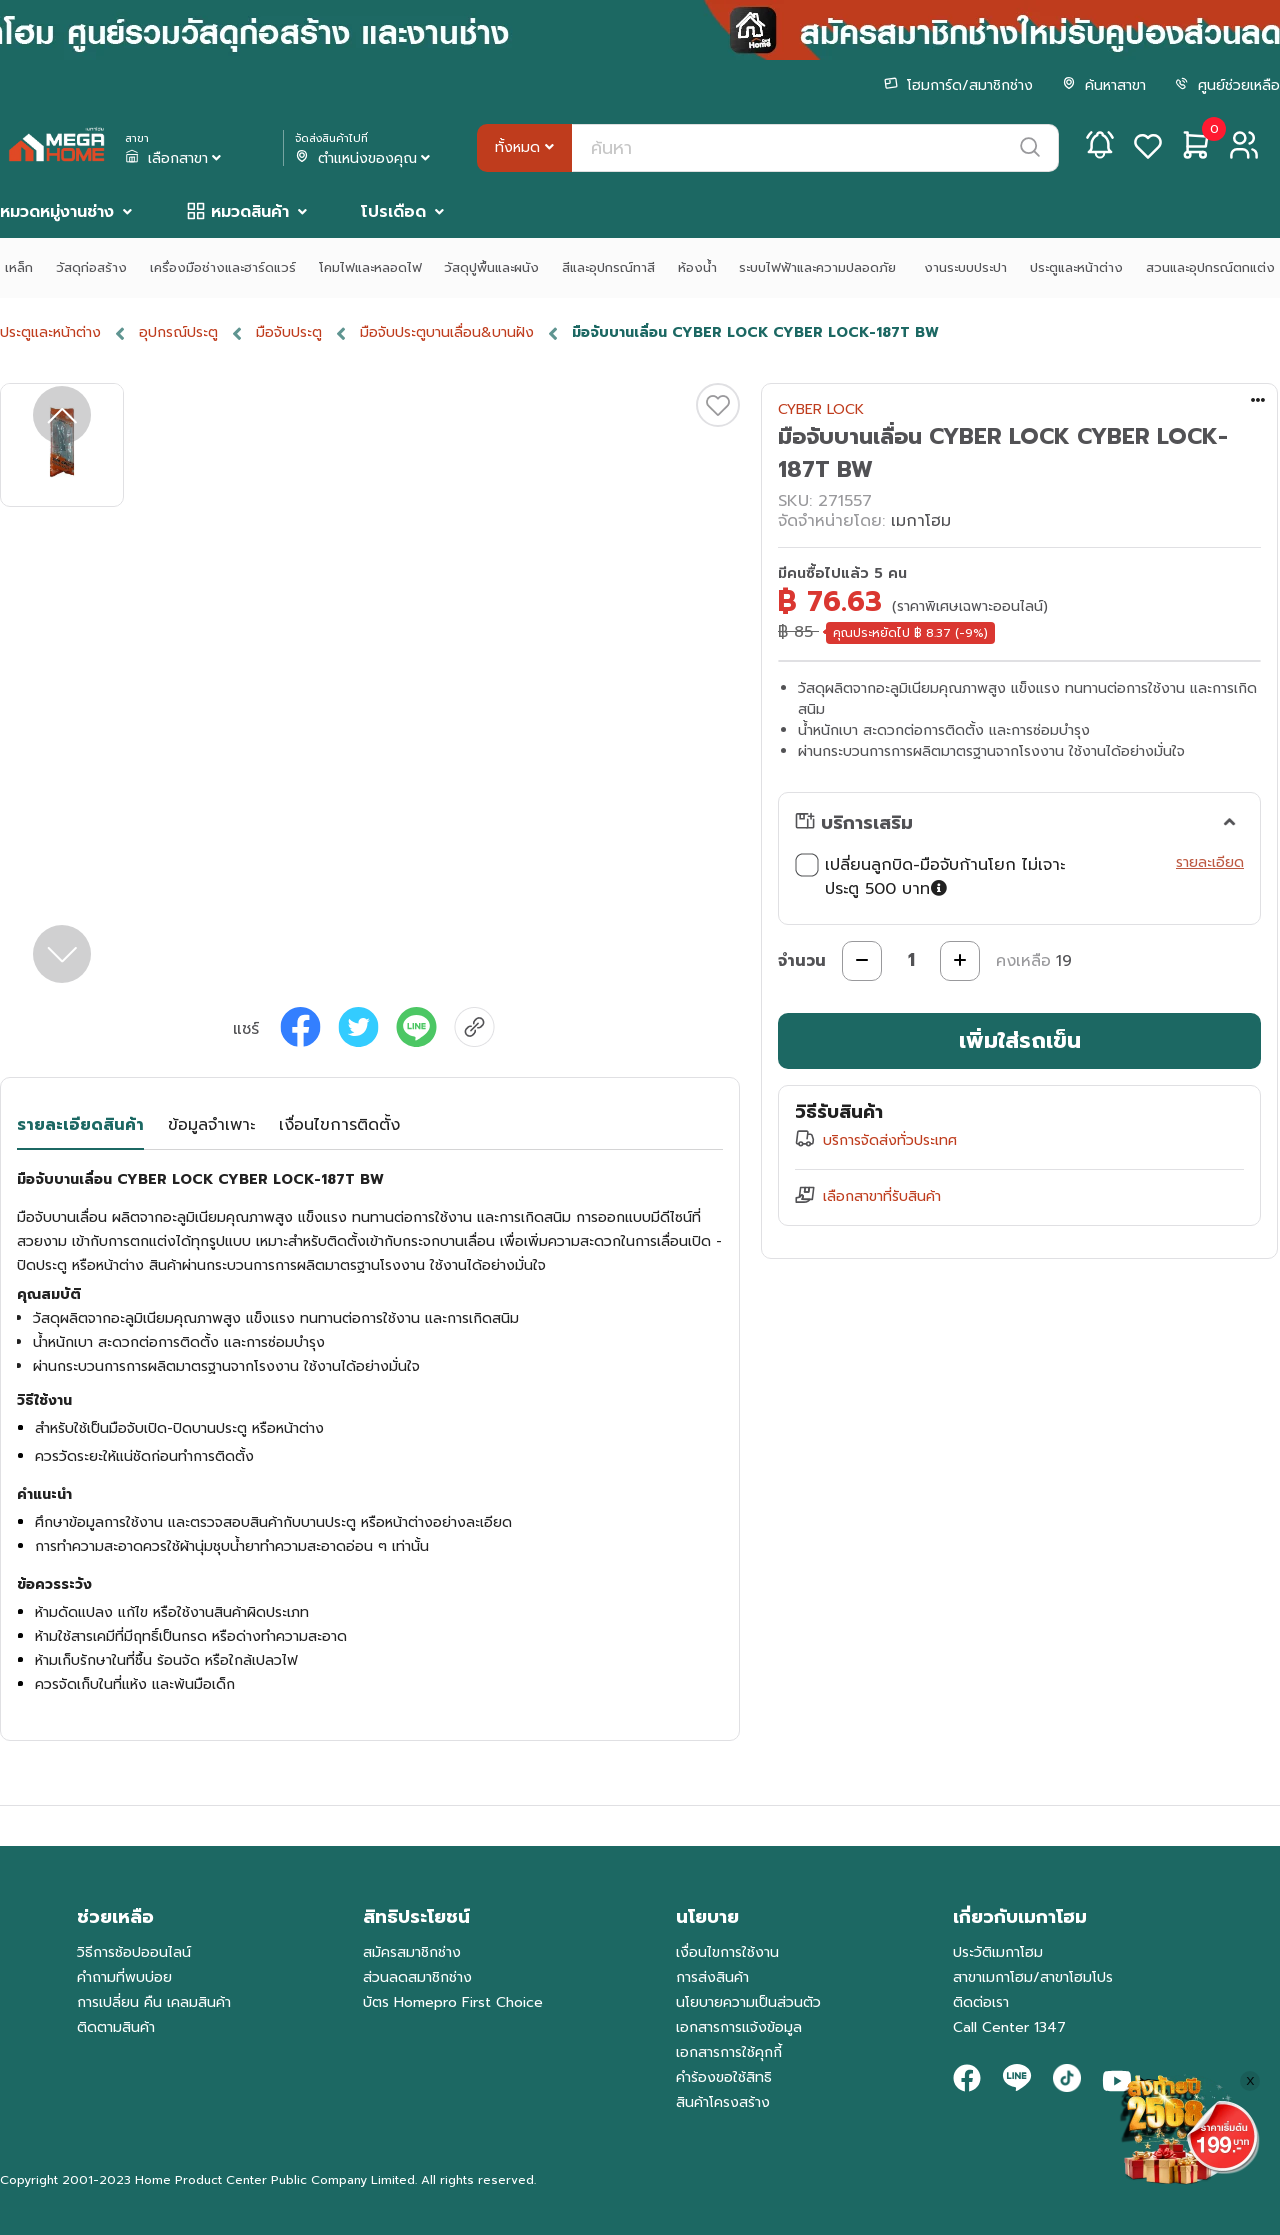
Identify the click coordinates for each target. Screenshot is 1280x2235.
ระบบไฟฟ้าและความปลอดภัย (820, 267)
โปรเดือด (393, 212)
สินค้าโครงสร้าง (723, 2102)
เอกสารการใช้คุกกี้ (729, 2052)
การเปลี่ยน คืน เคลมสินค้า (154, 2002)
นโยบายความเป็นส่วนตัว (748, 2002)
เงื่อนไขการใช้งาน (727, 1952)
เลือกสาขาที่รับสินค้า (882, 1196)
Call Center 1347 (1009, 2027)
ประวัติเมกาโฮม (998, 1952)
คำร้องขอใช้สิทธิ (724, 2077)
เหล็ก (19, 267)
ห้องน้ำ (697, 267)
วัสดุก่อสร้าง (91, 267)
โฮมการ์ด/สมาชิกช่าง (958, 85)
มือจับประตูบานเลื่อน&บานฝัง (447, 332)
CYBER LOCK (821, 409)
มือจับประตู (289, 332)
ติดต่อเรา (981, 2002)
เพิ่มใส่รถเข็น (1020, 1040)
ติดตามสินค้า (116, 2027)
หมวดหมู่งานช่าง (57, 212)
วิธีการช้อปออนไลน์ (134, 1952)
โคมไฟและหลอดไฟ (370, 267)
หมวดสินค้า (250, 212)
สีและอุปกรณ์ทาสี (608, 267)
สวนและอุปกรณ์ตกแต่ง (1210, 267)
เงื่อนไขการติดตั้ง (339, 1125)
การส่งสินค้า (712, 1977)
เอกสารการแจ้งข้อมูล (739, 2027)
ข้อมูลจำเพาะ (211, 1125)
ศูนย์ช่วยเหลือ (1227, 85)
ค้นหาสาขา (1104, 85)
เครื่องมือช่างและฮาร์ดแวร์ (223, 267)
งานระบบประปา (965, 267)
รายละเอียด (1210, 862)
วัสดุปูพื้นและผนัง (491, 267)
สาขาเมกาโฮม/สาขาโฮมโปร (1033, 1977)
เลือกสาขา (175, 159)
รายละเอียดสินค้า (80, 1125)
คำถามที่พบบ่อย (124, 1977)
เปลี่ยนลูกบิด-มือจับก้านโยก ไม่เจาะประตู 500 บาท (930, 877)
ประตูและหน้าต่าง (1076, 267)
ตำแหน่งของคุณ (364, 159)
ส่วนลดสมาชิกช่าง (417, 1977)
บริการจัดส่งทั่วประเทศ (890, 1140)
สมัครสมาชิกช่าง (412, 1952)
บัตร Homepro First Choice (453, 2002)
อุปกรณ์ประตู (178, 332)
